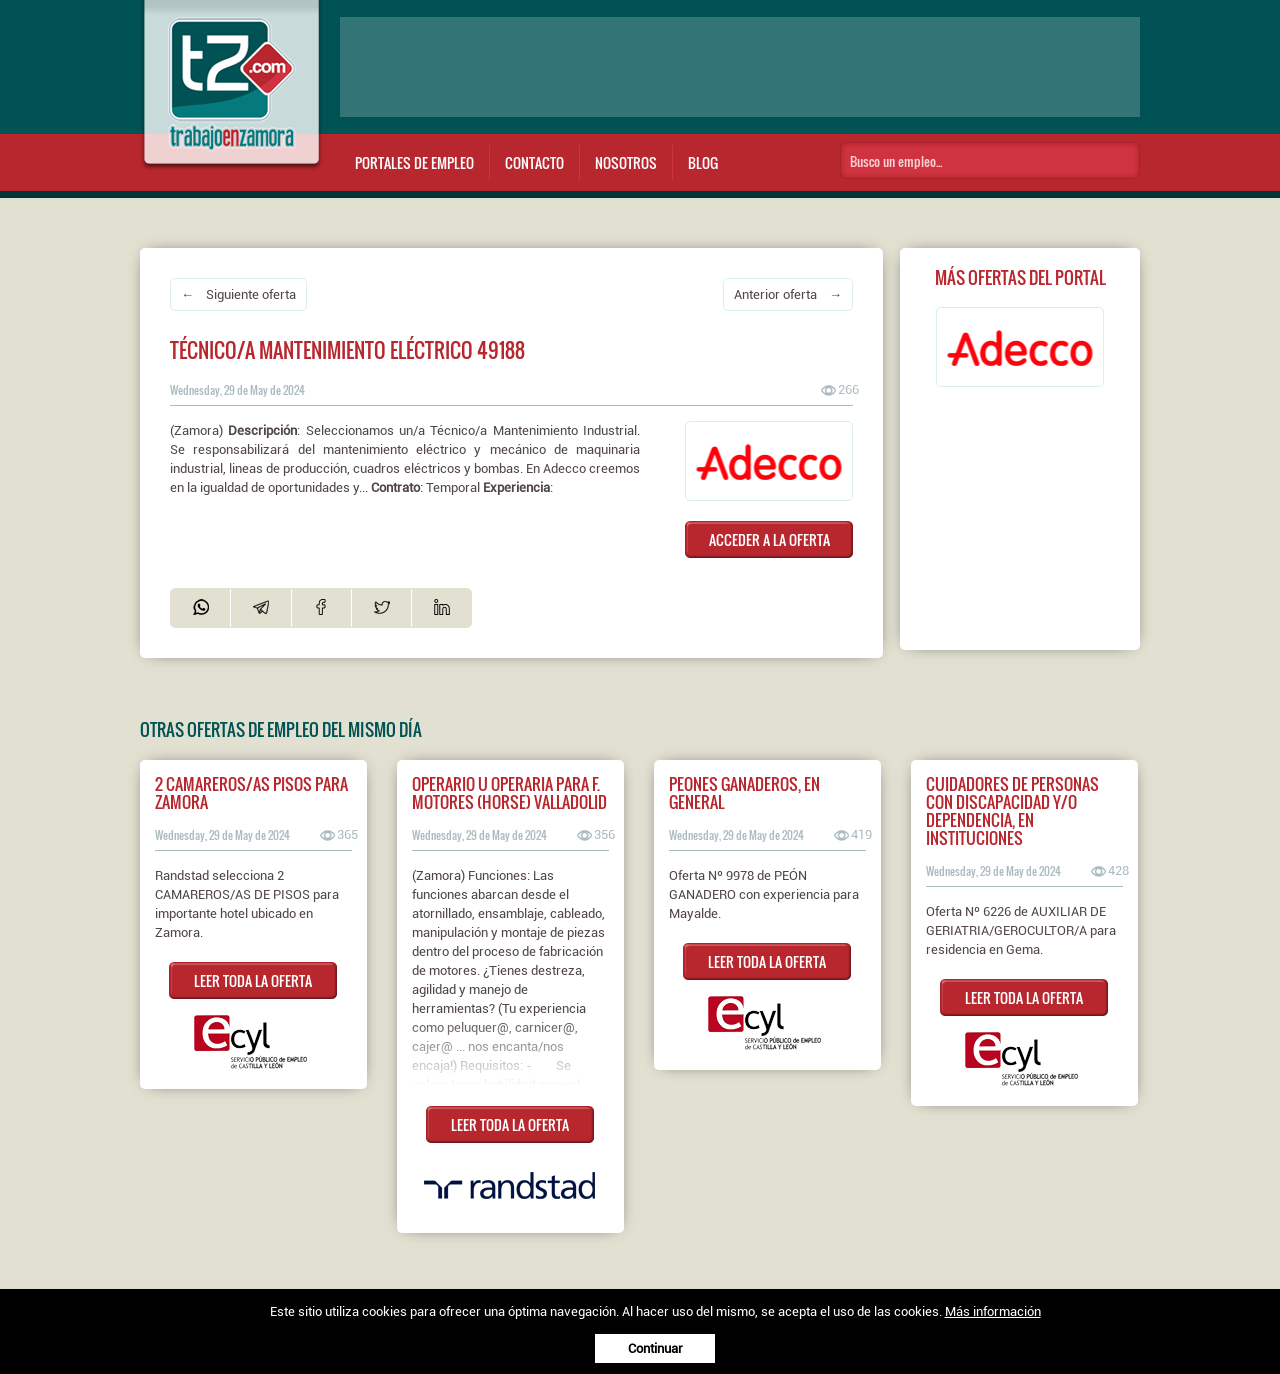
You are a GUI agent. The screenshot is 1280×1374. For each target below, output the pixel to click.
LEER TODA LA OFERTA (253, 980)
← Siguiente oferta (238, 294)
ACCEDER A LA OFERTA (769, 539)
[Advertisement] (740, 67)
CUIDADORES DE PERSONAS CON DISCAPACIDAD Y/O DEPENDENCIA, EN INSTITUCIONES (1012, 811)
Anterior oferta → (788, 294)
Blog (703, 162)
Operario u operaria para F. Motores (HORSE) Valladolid (509, 793)
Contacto (534, 162)
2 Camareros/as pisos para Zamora (251, 793)
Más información (993, 1311)
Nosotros (626, 162)
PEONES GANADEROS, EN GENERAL (744, 793)
